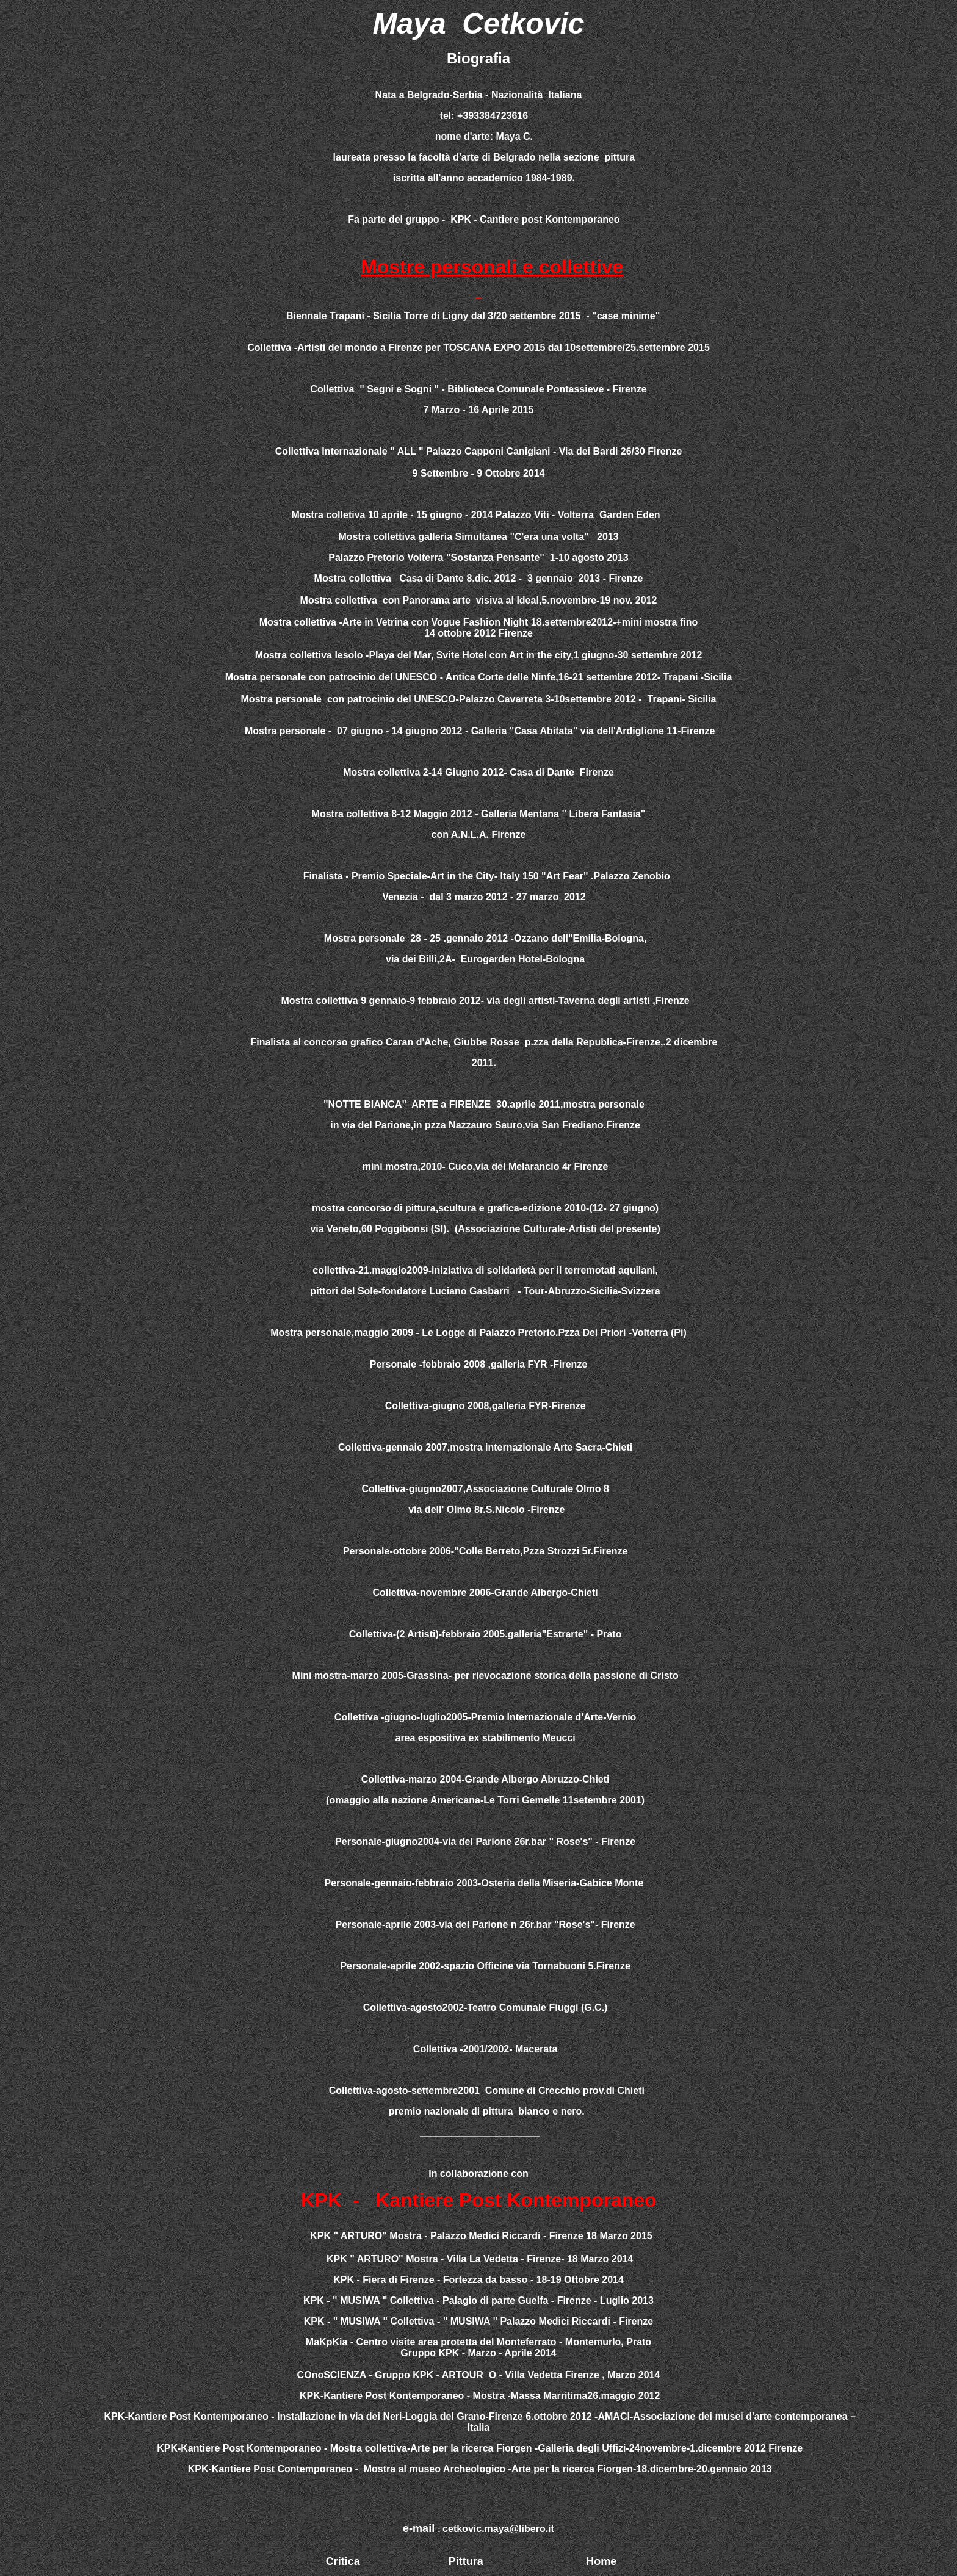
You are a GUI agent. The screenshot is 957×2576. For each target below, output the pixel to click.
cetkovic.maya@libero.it (498, 2529)
